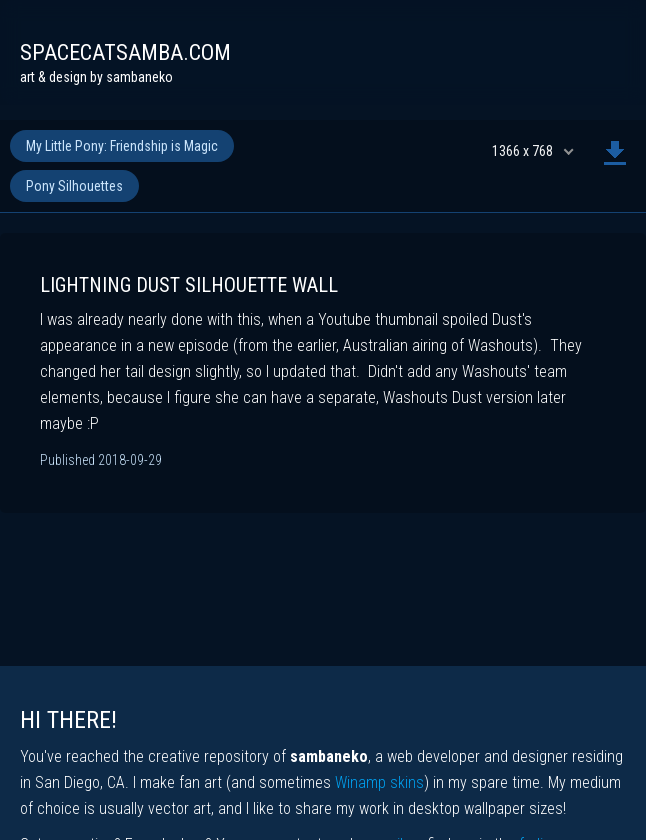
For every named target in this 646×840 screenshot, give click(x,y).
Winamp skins (379, 782)
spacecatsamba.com (125, 52)
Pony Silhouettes (74, 186)
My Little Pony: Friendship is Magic (122, 146)
